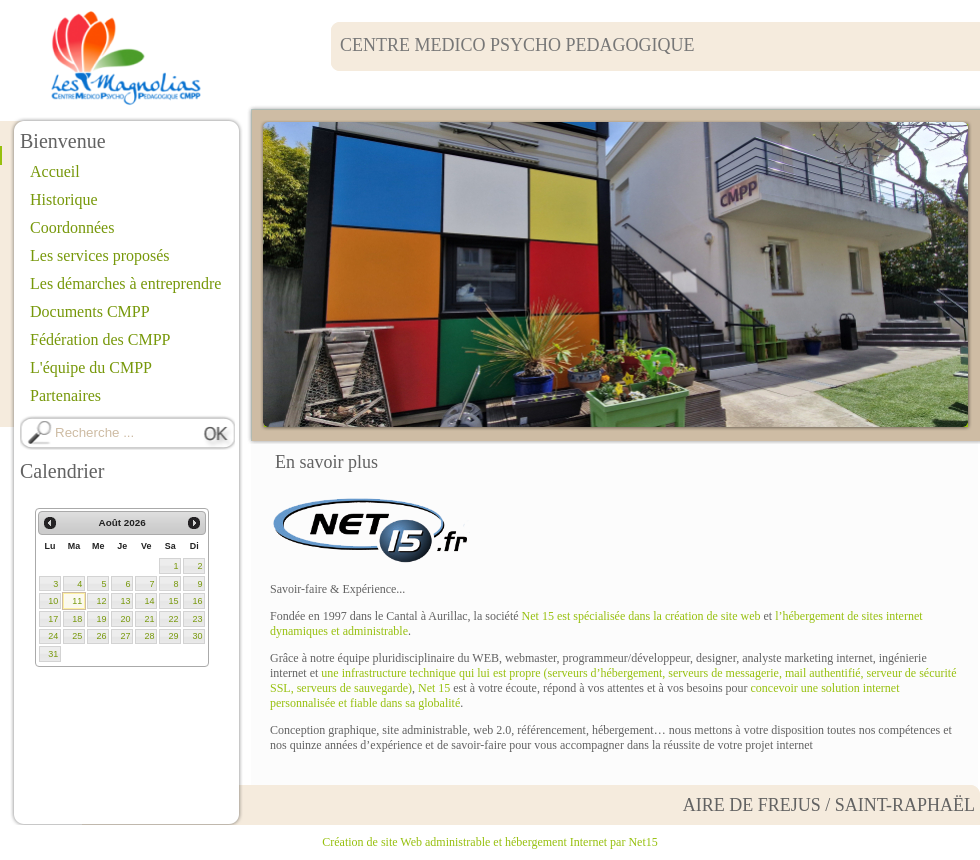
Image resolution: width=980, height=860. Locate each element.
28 (149, 636)
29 (173, 636)
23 (197, 619)
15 (173, 601)
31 (53, 654)
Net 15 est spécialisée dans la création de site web (641, 616)
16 (197, 601)
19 (101, 619)
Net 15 (434, 688)
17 (53, 619)
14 (149, 601)
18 (77, 619)
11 (77, 601)
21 (149, 619)
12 (101, 601)
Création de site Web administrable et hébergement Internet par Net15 (489, 842)
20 (125, 619)
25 (77, 636)
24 (53, 636)
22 (173, 619)
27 (125, 636)
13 (125, 601)
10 (53, 601)
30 (197, 636)
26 (101, 636)
